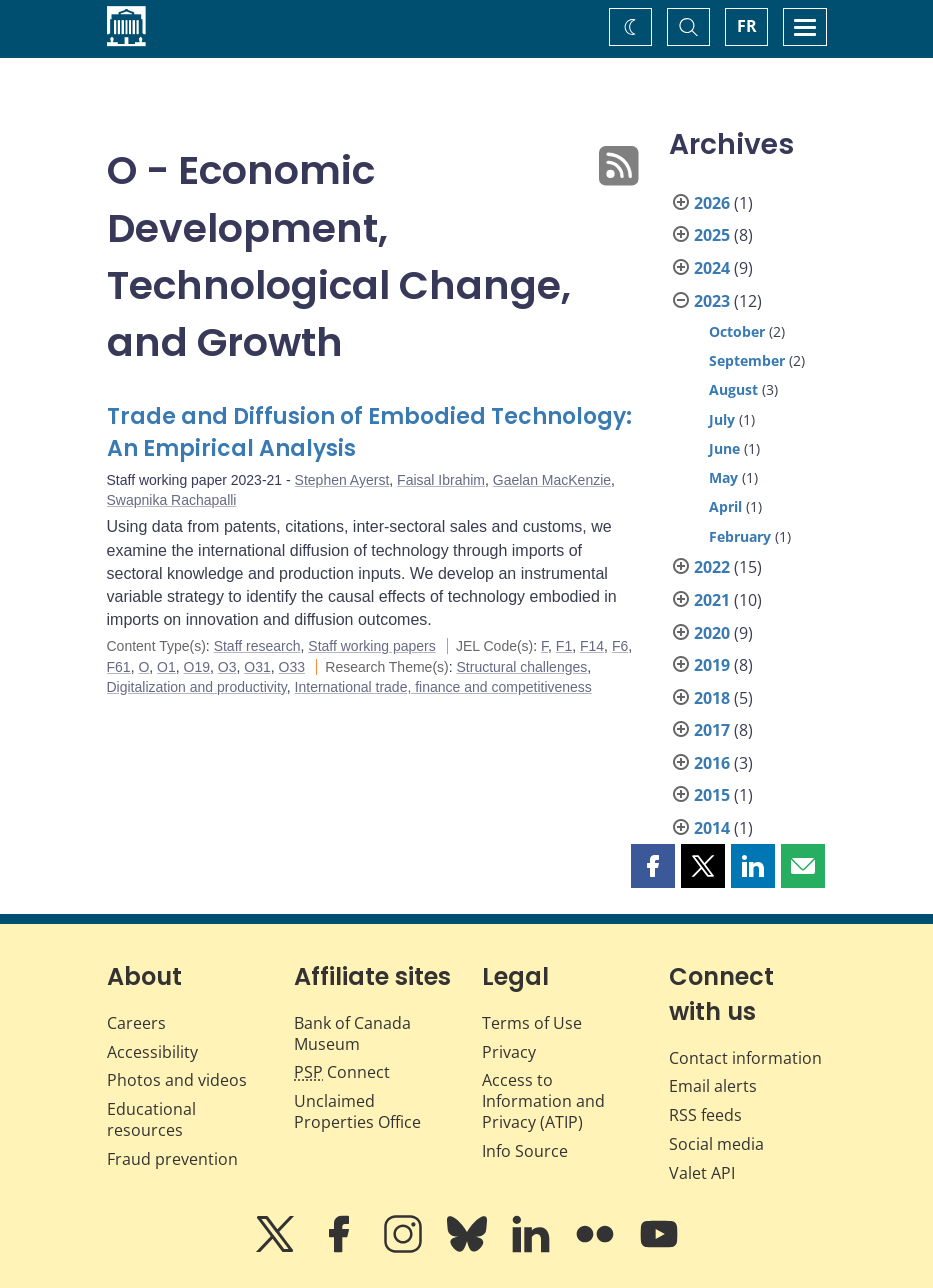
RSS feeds (705, 1115)
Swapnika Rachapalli (172, 500)
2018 (712, 698)
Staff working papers (371, 646)
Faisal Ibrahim (441, 480)
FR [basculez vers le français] (747, 26)
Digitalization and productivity (197, 687)
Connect (342, 1072)
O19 (197, 667)
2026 (712, 203)
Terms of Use (532, 1023)
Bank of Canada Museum (352, 1033)
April (725, 506)
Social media (716, 1144)
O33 (292, 667)
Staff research (257, 646)
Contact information (745, 1058)
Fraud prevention (172, 1159)
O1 (166, 667)
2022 (712, 567)
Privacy (509, 1052)
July (722, 419)
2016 (712, 763)
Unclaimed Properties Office (357, 1111)
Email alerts (713, 1086)
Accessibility (152, 1052)
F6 (620, 646)
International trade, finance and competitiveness (443, 687)
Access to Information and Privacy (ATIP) (543, 1101)
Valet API (702, 1173)
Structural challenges (522, 667)
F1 (564, 646)
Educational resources (151, 1119)
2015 (712, 795)
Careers (136, 1023)
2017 (712, 730)
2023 (712, 301)
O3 (227, 667)
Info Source (525, 1151)
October (737, 331)
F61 (119, 667)
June (724, 448)
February (740, 536)
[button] (653, 866)
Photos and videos (177, 1080)
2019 (712, 665)
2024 (712, 268)
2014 (712, 828)
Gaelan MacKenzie (552, 480)
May (723, 477)
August (733, 389)
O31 (257, 667)
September (747, 360)
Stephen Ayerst (342, 480)
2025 (712, 235)
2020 (712, 633)
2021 (712, 600)
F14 (592, 646)
